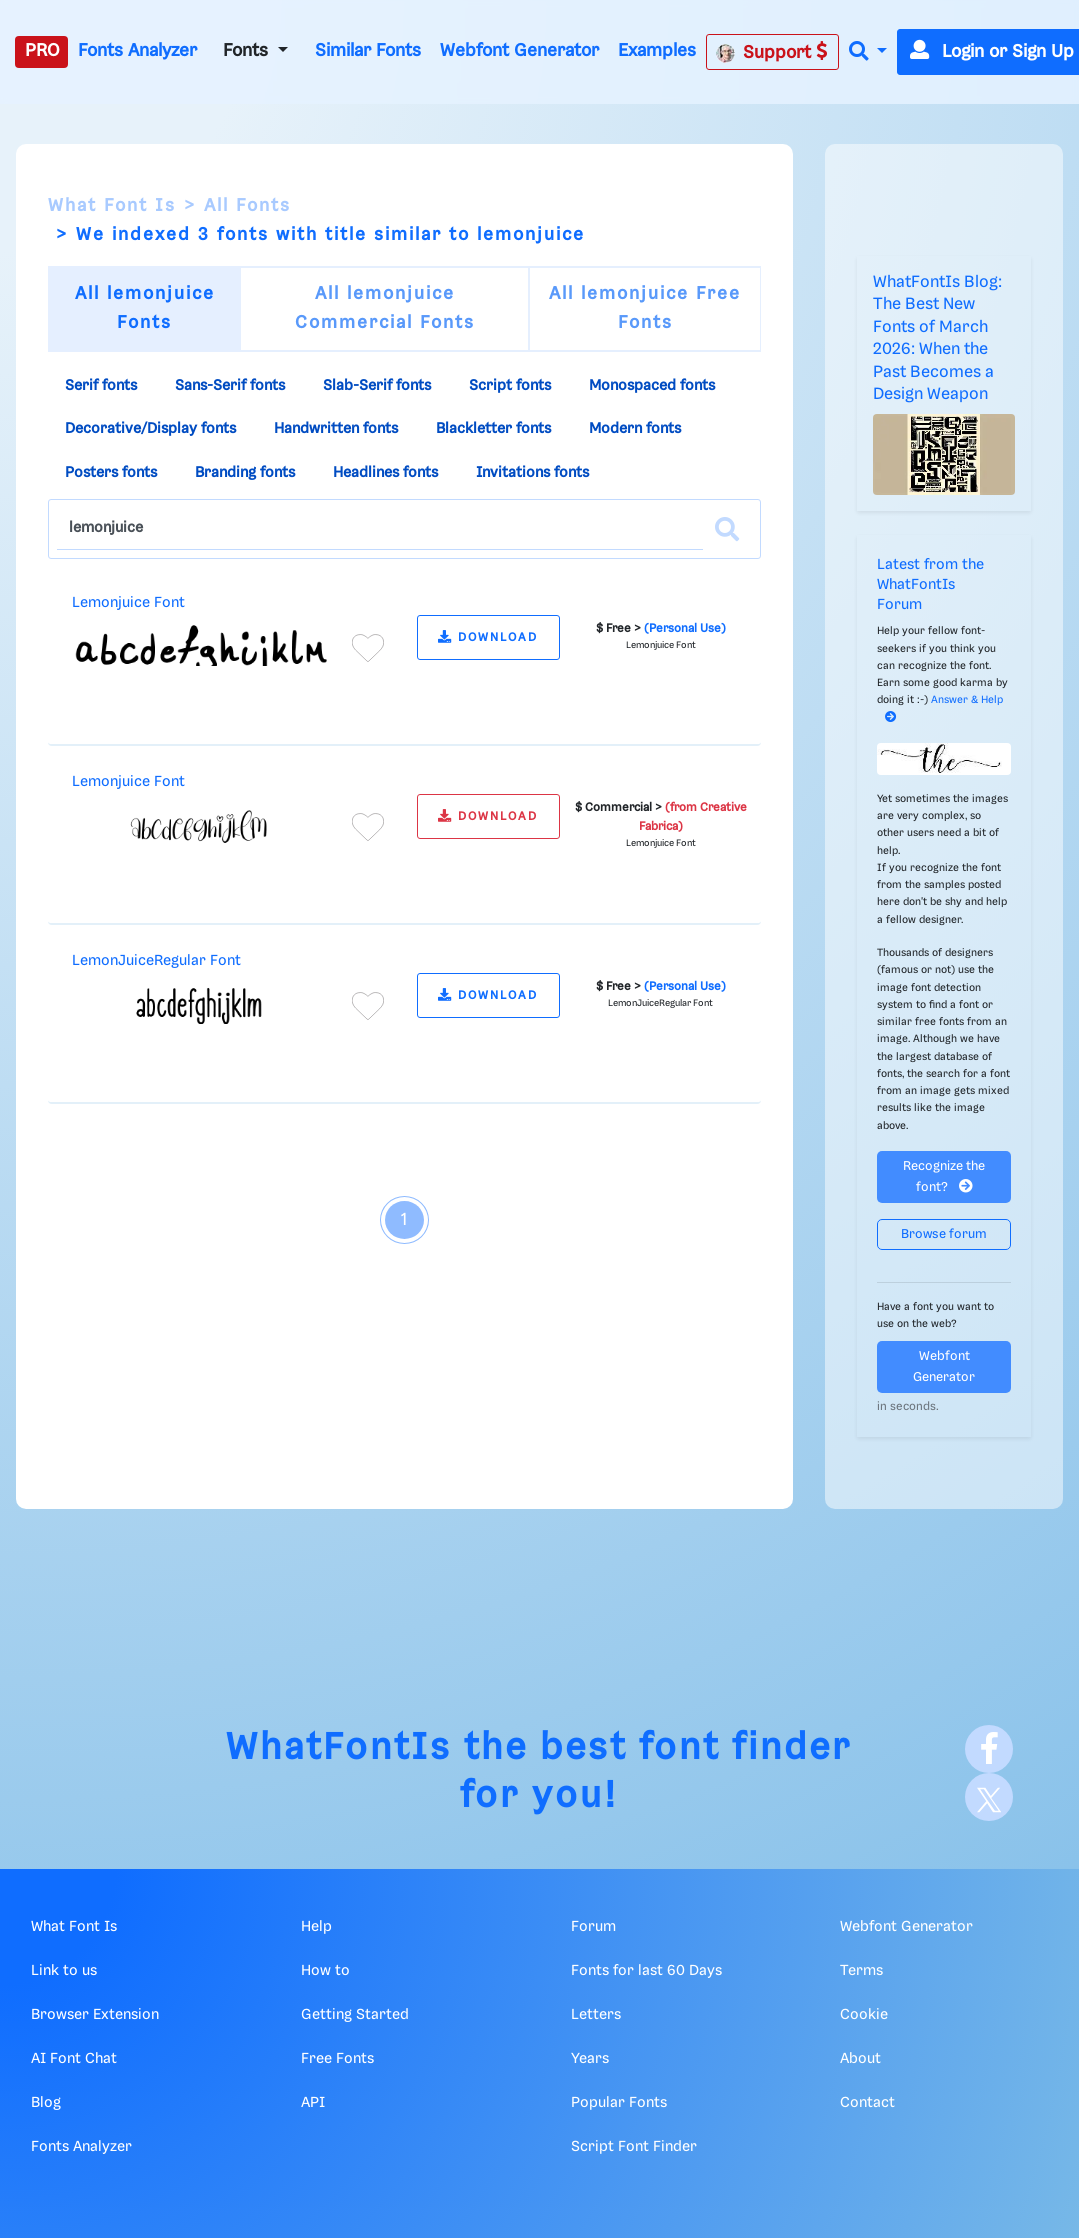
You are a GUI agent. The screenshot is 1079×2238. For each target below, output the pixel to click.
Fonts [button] (248, 51)
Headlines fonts (385, 473)
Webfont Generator (519, 51)
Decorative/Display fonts (150, 429)
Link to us (64, 1971)
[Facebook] (989, 1749)
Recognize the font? (944, 1177)
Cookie (864, 2015)
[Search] (727, 529)
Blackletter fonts (493, 429)
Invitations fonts (532, 473)
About (860, 2059)
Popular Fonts (619, 2103)
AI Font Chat (74, 2059)
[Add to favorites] (368, 648)
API (313, 2103)
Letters (596, 2015)
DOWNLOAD (488, 637)
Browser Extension (95, 2015)
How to (325, 1971)
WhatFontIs (339, 1748)
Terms (861, 1971)
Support (772, 52)
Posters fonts (111, 473)
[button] (868, 52)
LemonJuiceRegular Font (156, 961)
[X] (989, 1797)
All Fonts (247, 206)
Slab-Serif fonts (377, 386)
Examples (657, 51)
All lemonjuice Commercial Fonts (385, 308)
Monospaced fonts (652, 386)
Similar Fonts (368, 51)
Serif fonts (101, 386)
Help (316, 1927)
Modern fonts (635, 429)
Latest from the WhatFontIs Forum (930, 585)
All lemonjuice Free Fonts (645, 308)
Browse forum (944, 1234)
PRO (42, 51)
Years (590, 2059)
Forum (593, 1927)
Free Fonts (337, 2059)
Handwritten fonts (336, 429)
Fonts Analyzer (137, 51)
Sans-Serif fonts (230, 386)
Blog (46, 2103)
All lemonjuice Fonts (145, 308)
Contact (867, 2103)
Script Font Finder (634, 2147)
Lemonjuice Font (128, 603)
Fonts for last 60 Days (646, 1971)
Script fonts (510, 386)
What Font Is (112, 206)
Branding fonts (245, 473)
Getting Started (355, 2015)
